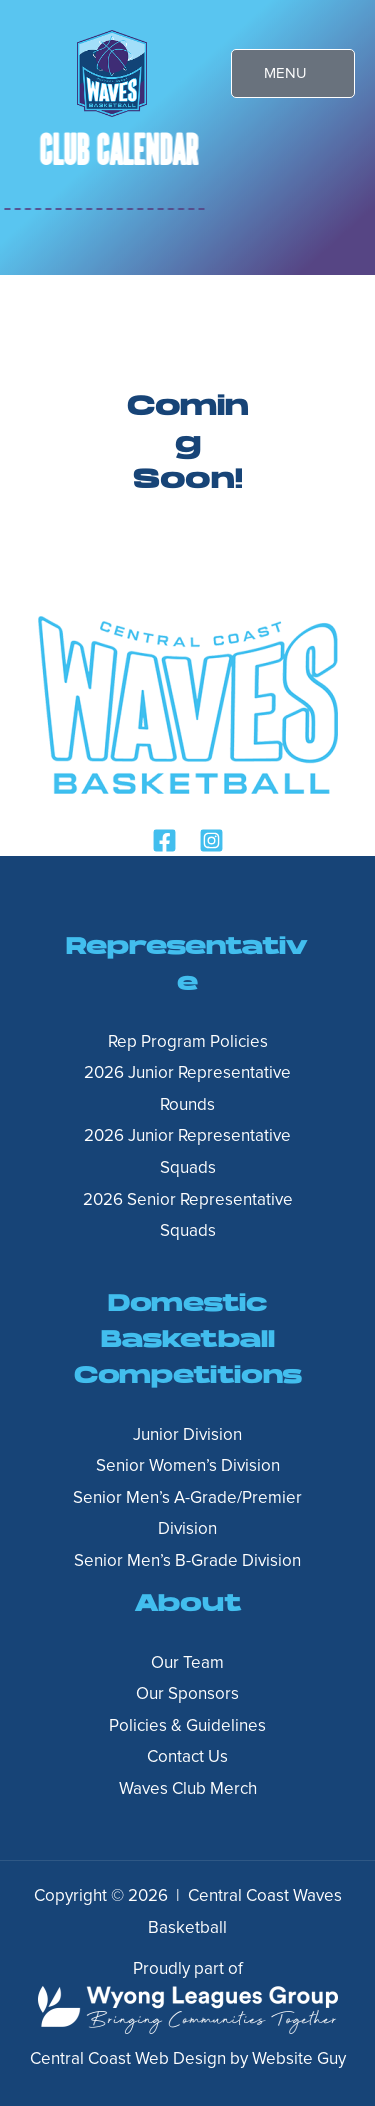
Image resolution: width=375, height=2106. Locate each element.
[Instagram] (211, 840)
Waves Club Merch (188, 1789)
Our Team (187, 1663)
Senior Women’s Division (188, 1466)
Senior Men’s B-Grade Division (187, 1561)
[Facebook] (164, 840)
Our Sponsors (187, 1694)
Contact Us (187, 1757)
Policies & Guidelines (187, 1726)
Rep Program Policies (188, 1042)
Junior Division (187, 1435)
